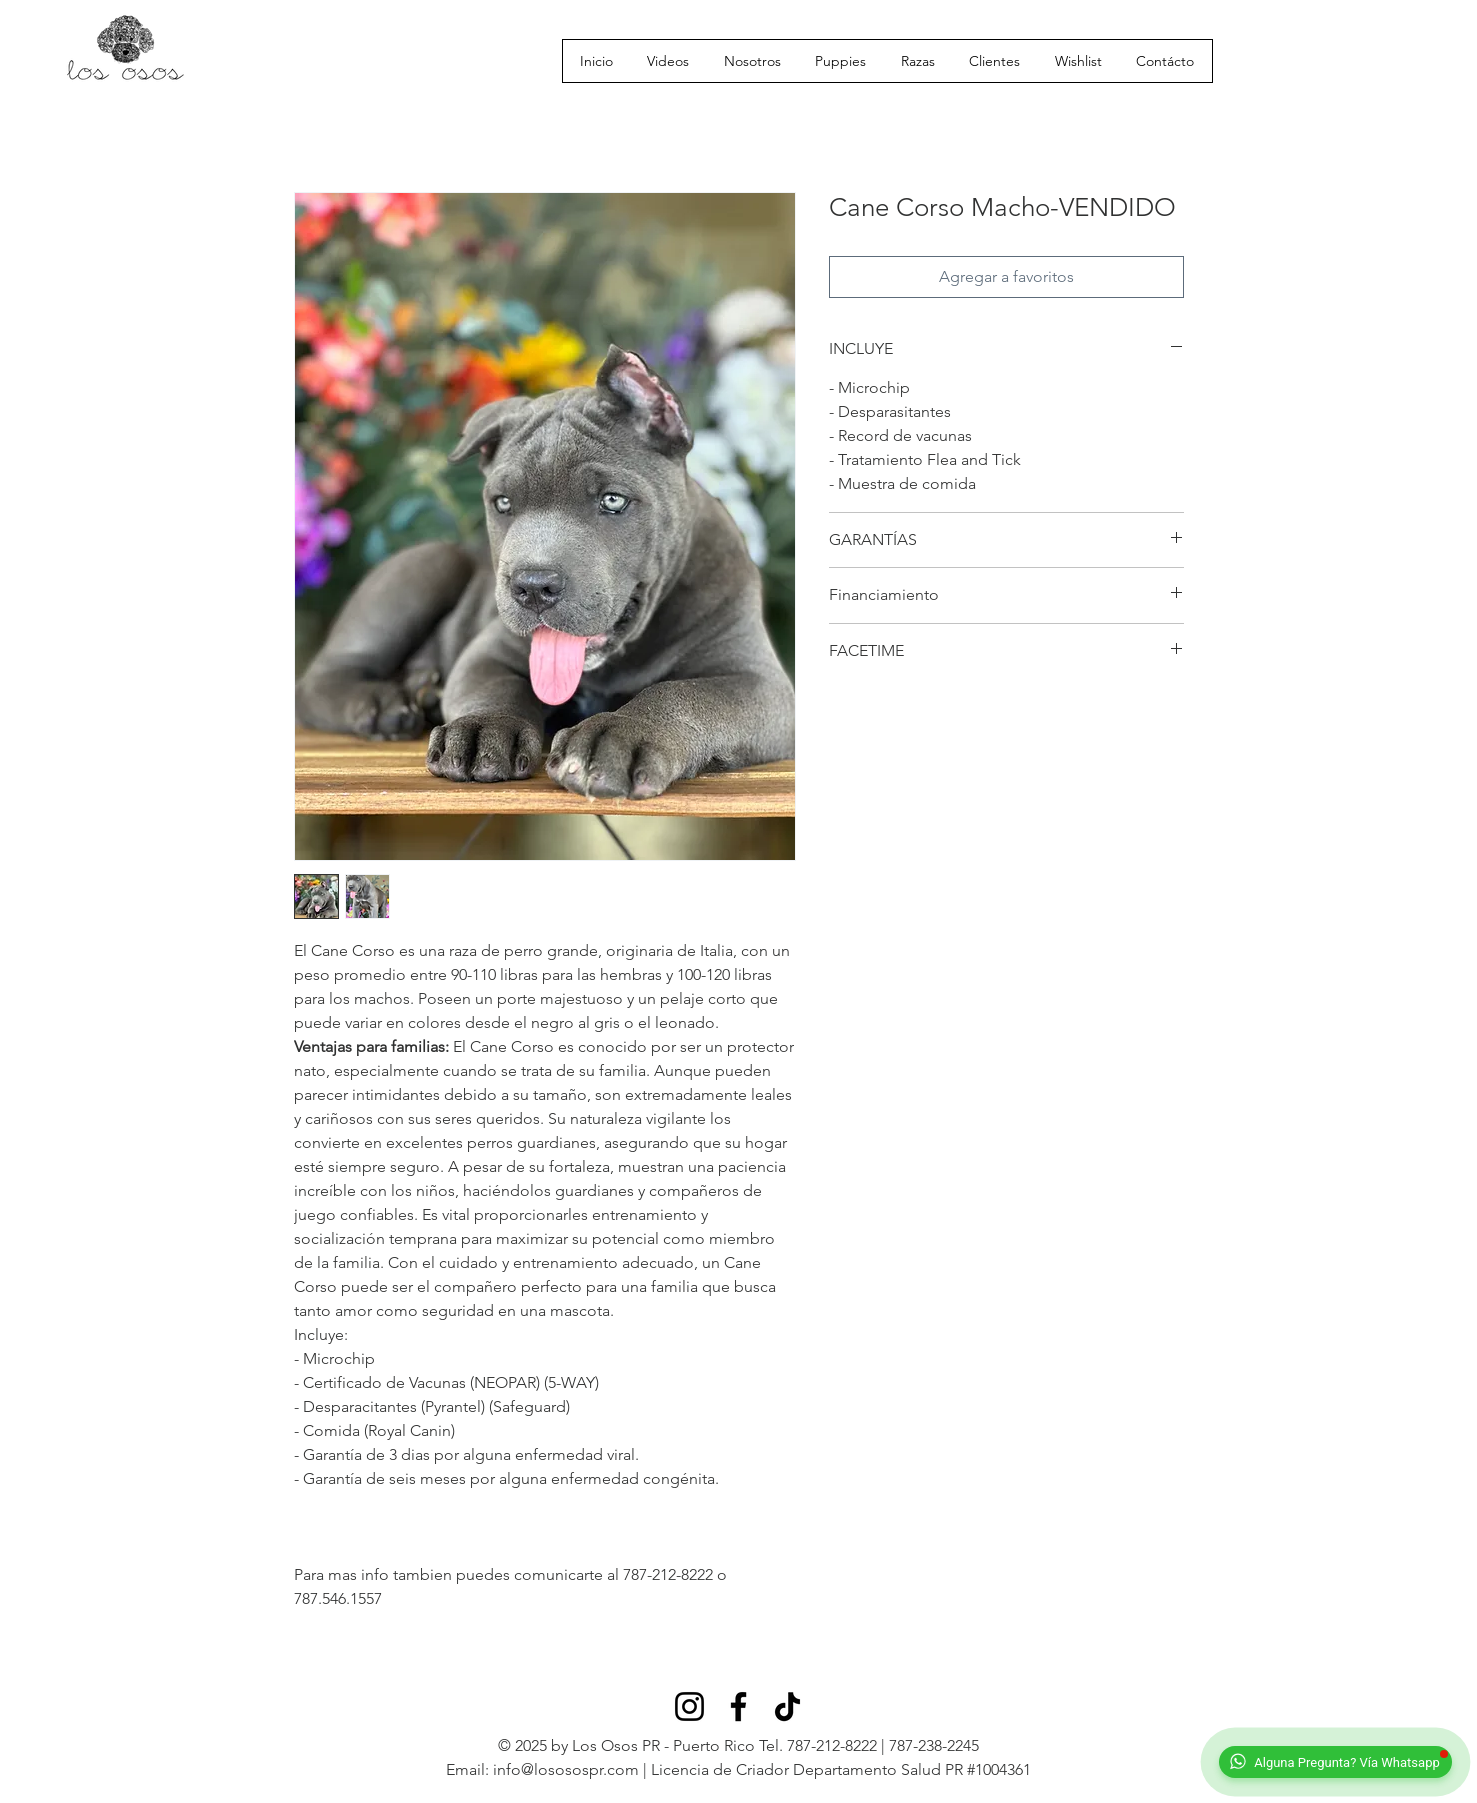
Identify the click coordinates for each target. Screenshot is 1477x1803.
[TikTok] (787, 1706)
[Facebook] (738, 1706)
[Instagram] (689, 1706)
